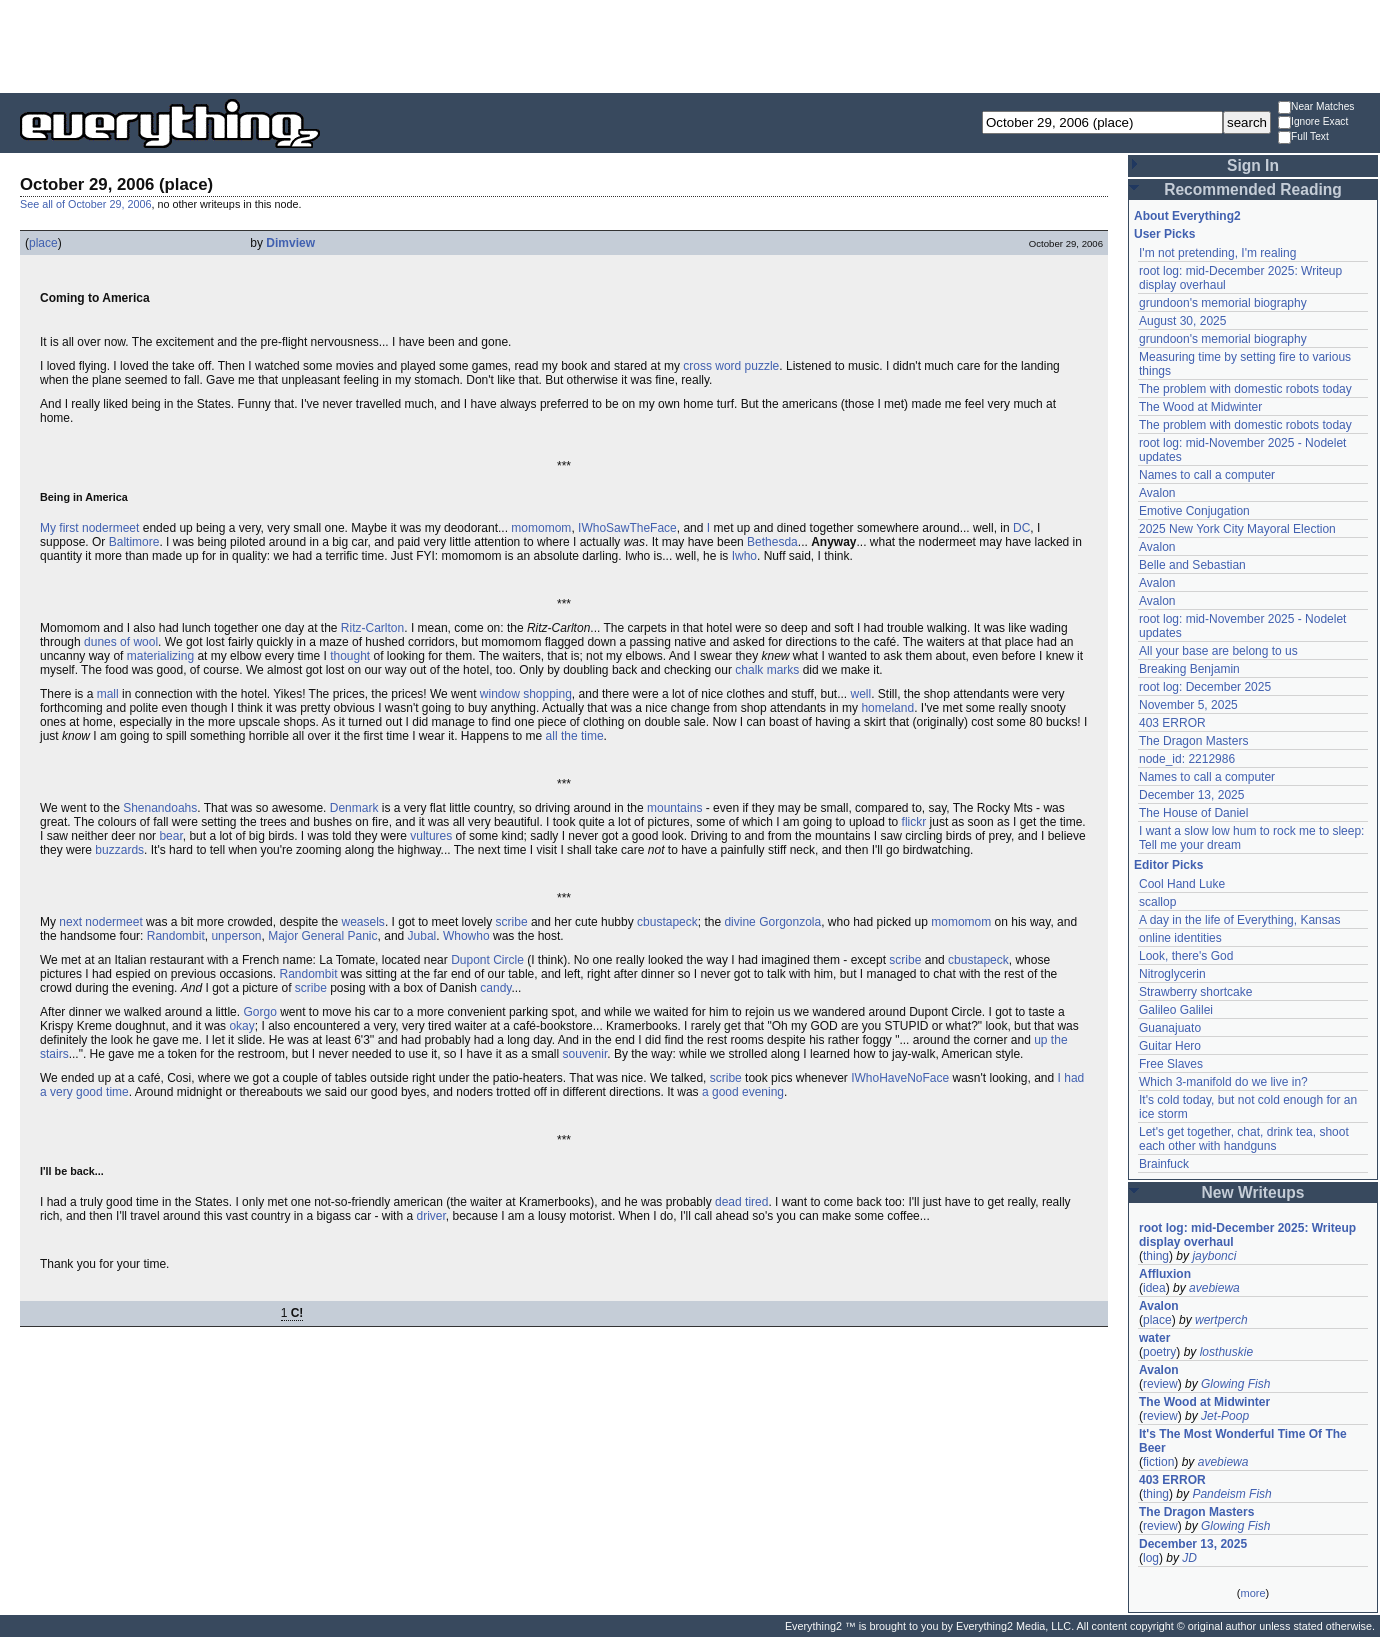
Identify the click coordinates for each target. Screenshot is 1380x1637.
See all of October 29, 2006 (85, 204)
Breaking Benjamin (1189, 669)
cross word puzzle (731, 366)
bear (170, 836)
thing (1156, 1256)
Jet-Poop (1225, 1416)
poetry (1159, 1352)
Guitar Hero (1170, 1046)
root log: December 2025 (1205, 687)
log (1151, 1558)
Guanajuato (1170, 1028)
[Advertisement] (690, 45)
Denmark (354, 808)
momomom (541, 528)
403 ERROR (1172, 723)
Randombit (176, 936)
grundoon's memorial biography (1223, 303)
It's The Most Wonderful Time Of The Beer (1243, 1441)
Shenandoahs (160, 808)
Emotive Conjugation (1194, 511)
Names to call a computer (1207, 475)
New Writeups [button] (1253, 1192)
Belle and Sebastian (1192, 565)
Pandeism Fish (1231, 1494)
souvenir (585, 1054)
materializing (160, 656)
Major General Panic (322, 936)
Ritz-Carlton (372, 628)
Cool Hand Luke (1182, 884)
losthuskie (1226, 1352)
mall (108, 694)
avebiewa (1214, 1288)
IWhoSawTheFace (627, 528)
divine (739, 922)
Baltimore (134, 542)
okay (241, 1026)
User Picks (1164, 234)
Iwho (744, 556)
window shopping (526, 694)
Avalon (1157, 493)
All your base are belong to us (1218, 651)
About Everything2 (1187, 216)
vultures (431, 836)
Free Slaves (1171, 1064)
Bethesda (772, 542)
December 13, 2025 (1191, 795)
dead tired (741, 1202)
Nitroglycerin (1172, 974)
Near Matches (1316, 107)
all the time (575, 736)
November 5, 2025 (1188, 705)
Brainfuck (1164, 1164)
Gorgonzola (790, 922)
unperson (236, 936)
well (860, 694)
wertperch (1221, 1320)
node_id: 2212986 (1187, 759)
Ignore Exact (1313, 122)
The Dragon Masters (1193, 741)
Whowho (466, 936)
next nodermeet (100, 922)
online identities (1180, 938)
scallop (1157, 902)
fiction (1158, 1462)
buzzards (119, 850)
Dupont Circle (487, 960)
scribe (512, 922)
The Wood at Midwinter (1200, 407)
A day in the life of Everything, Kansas (1239, 920)
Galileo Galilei (1176, 1010)
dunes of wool (121, 642)
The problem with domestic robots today (1245, 389)
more (1252, 1593)
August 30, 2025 (1182, 321)
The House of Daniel (1193, 813)
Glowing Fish (1235, 1384)
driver (430, 1216)
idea (1154, 1288)
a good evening (743, 1092)
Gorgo (259, 1012)
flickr (914, 822)
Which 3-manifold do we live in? (1223, 1082)
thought (350, 656)
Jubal (422, 936)
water (1154, 1338)
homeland (887, 708)
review (1160, 1384)
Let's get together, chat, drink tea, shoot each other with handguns (1244, 1139)
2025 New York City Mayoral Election (1237, 529)
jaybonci (1214, 1256)
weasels (363, 922)
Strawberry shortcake (1195, 992)
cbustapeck (667, 922)
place (43, 243)
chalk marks (767, 670)
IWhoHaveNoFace (900, 1078)
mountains (674, 808)
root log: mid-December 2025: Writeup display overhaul (1247, 1235)
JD (1189, 1558)
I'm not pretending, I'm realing (1217, 253)
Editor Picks (1168, 865)
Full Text (1303, 137)
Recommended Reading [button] (1253, 189)
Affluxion (1165, 1274)
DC (1021, 528)
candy (495, 988)
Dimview (290, 243)
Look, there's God (1186, 956)
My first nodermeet (89, 528)
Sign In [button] (1253, 165)
